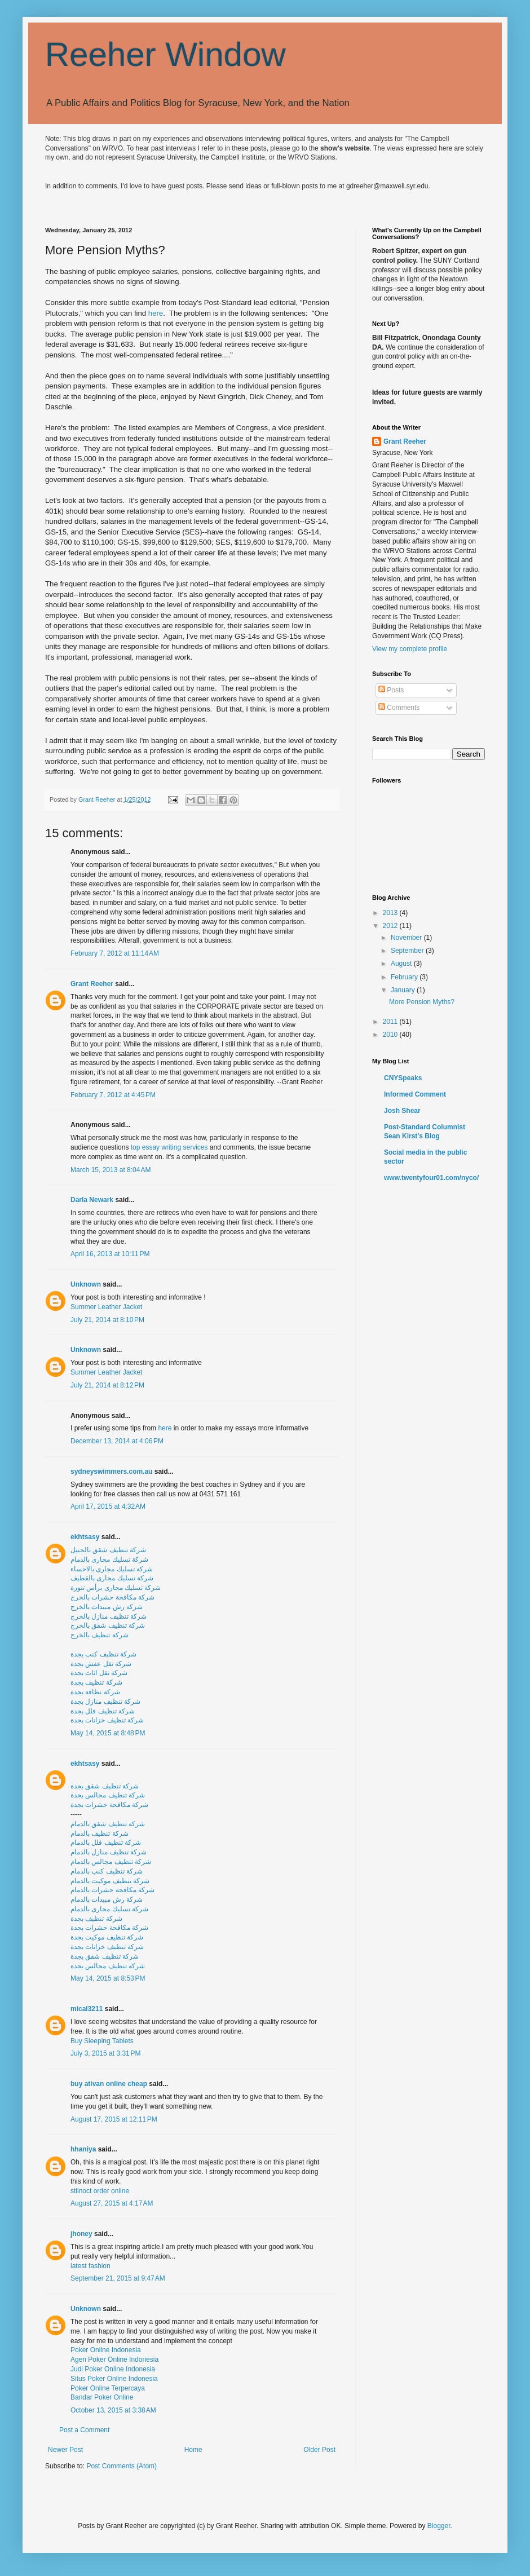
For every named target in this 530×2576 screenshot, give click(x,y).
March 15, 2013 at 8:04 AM (110, 1170)
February (405, 977)
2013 (391, 913)
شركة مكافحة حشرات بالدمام (112, 1890)
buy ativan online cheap (108, 2084)
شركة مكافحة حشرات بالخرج (112, 1597)
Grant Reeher (91, 984)
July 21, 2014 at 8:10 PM (107, 1320)
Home (193, 2450)
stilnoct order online (99, 2191)
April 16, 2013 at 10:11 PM (109, 1254)
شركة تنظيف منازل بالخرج (108, 1616)
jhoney (81, 2234)
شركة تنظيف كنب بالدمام (106, 1871)
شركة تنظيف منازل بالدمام (108, 1852)
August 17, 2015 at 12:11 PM (113, 2119)
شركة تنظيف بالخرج (99, 1635)
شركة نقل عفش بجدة (100, 1664)
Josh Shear (402, 1111)
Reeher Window (165, 54)
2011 (391, 1022)
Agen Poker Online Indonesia (114, 2359)
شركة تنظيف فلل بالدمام (105, 1842)
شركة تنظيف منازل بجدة (105, 1701)
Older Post (319, 2450)
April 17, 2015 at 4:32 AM (107, 1506)
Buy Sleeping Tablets (102, 2041)
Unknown (85, 1284)
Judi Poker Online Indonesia (112, 2369)
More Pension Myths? (421, 1002)
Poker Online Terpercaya (107, 2388)
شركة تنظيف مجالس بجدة (107, 1795)
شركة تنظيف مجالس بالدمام (110, 1862)
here (155, 313)
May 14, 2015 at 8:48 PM (107, 1733)
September (408, 951)
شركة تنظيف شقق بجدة (104, 1786)
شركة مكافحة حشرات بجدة (109, 1805)
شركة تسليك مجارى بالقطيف (111, 1578)
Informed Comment (415, 1094)
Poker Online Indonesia (105, 2350)
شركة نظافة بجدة (95, 1692)
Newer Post (65, 2450)
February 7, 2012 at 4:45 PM (113, 1095)
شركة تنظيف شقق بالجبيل (108, 1550)
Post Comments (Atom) (121, 2466)
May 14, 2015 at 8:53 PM (107, 1978)
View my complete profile (409, 649)
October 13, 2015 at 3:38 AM (113, 2410)
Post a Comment (84, 2430)
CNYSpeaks (403, 1078)
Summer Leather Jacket (106, 1307)
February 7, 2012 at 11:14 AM (114, 953)
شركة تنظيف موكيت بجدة (106, 1937)
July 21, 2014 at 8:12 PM (107, 1385)
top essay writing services (169, 1147)
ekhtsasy (84, 1537)
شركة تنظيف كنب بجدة (103, 1654)
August (402, 963)
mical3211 (86, 2009)
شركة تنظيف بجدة (96, 1682)
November (407, 938)
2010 (391, 1035)
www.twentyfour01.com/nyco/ (431, 1178)
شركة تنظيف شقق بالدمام (107, 1824)
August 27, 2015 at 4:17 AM (111, 2203)
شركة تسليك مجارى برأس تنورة (115, 1588)
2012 (391, 926)
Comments (398, 708)
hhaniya (83, 2149)
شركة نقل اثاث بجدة (98, 1673)
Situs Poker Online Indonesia (114, 2379)
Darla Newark (91, 1200)
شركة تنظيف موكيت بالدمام (109, 1881)
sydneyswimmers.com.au (111, 1471)
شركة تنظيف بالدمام (99, 1833)
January (404, 990)
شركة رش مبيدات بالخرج (106, 1607)
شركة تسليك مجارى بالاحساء (111, 1569)
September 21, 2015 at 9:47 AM (117, 2278)
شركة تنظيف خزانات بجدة (107, 1720)
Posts (391, 690)
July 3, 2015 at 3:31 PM (105, 2053)
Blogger (438, 2526)
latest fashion (90, 2266)
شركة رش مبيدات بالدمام (106, 1899)
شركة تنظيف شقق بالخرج (107, 1625)
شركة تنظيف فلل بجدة (102, 1711)
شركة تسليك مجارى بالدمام (109, 1559)
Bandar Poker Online (101, 2397)
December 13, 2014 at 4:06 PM (117, 1441)
